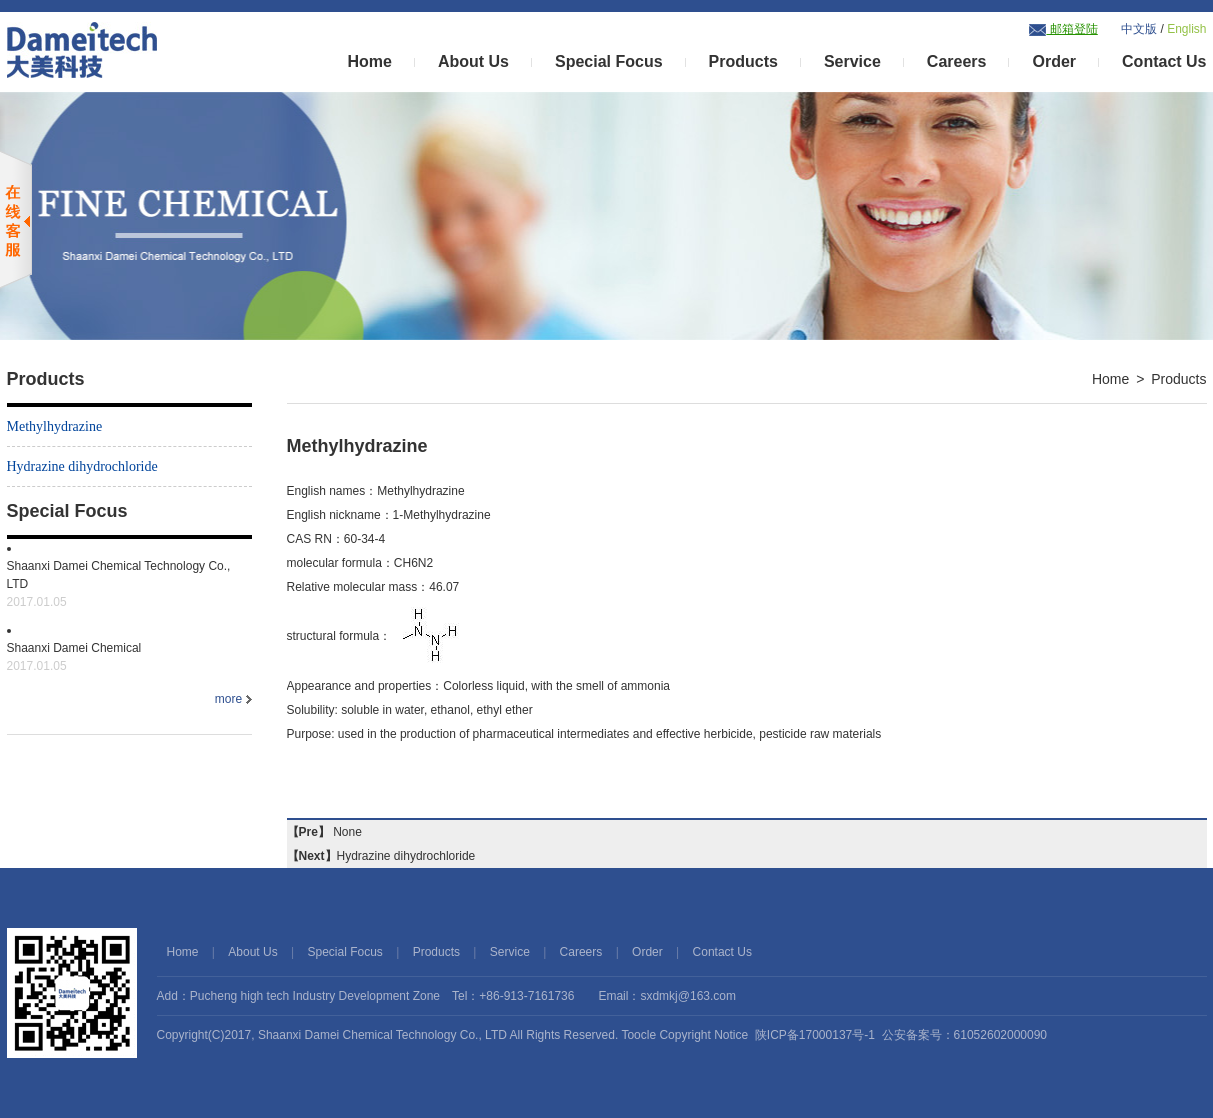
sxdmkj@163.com (688, 996)
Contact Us (1164, 61)
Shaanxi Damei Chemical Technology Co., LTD (382, 1035)
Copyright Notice (703, 1035)
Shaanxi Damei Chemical (129, 658)
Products (743, 61)
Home (369, 61)
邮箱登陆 (1063, 29)
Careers (957, 61)
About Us (473, 61)
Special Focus (609, 61)
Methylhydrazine (55, 426)
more (233, 699)
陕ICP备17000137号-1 (815, 1035)
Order (1054, 61)
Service (852, 61)
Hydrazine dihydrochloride (82, 466)
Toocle (638, 1035)
